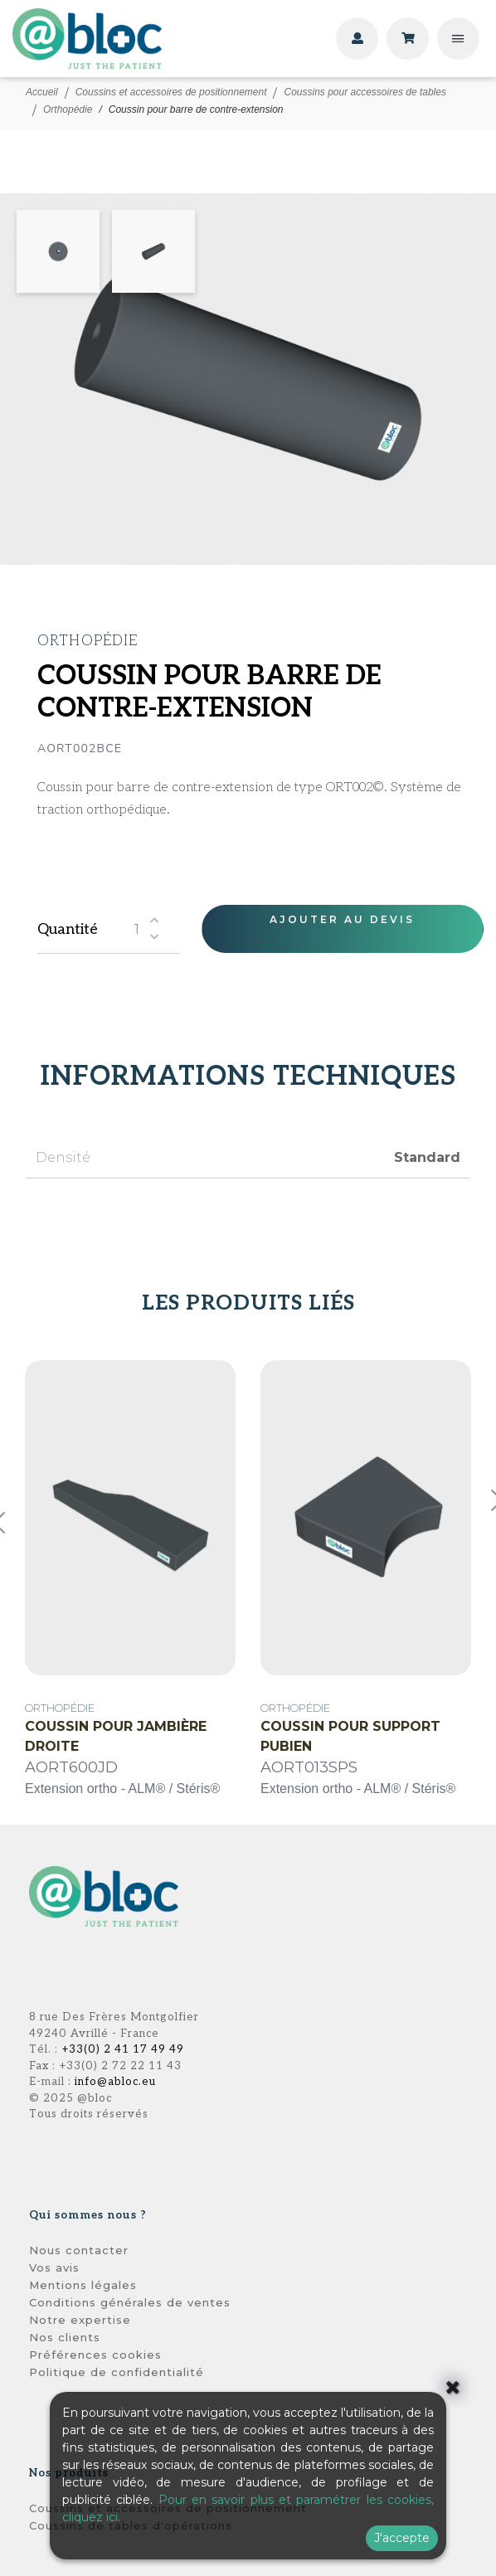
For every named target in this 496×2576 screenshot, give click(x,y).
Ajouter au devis (342, 919)
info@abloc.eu (115, 2081)
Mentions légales (83, 2285)
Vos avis (54, 2267)
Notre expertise (80, 2319)
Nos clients (64, 2337)
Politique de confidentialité (116, 2372)
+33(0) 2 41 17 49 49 (122, 2049)
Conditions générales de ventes (130, 2302)
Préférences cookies (95, 2354)
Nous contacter (79, 2250)
